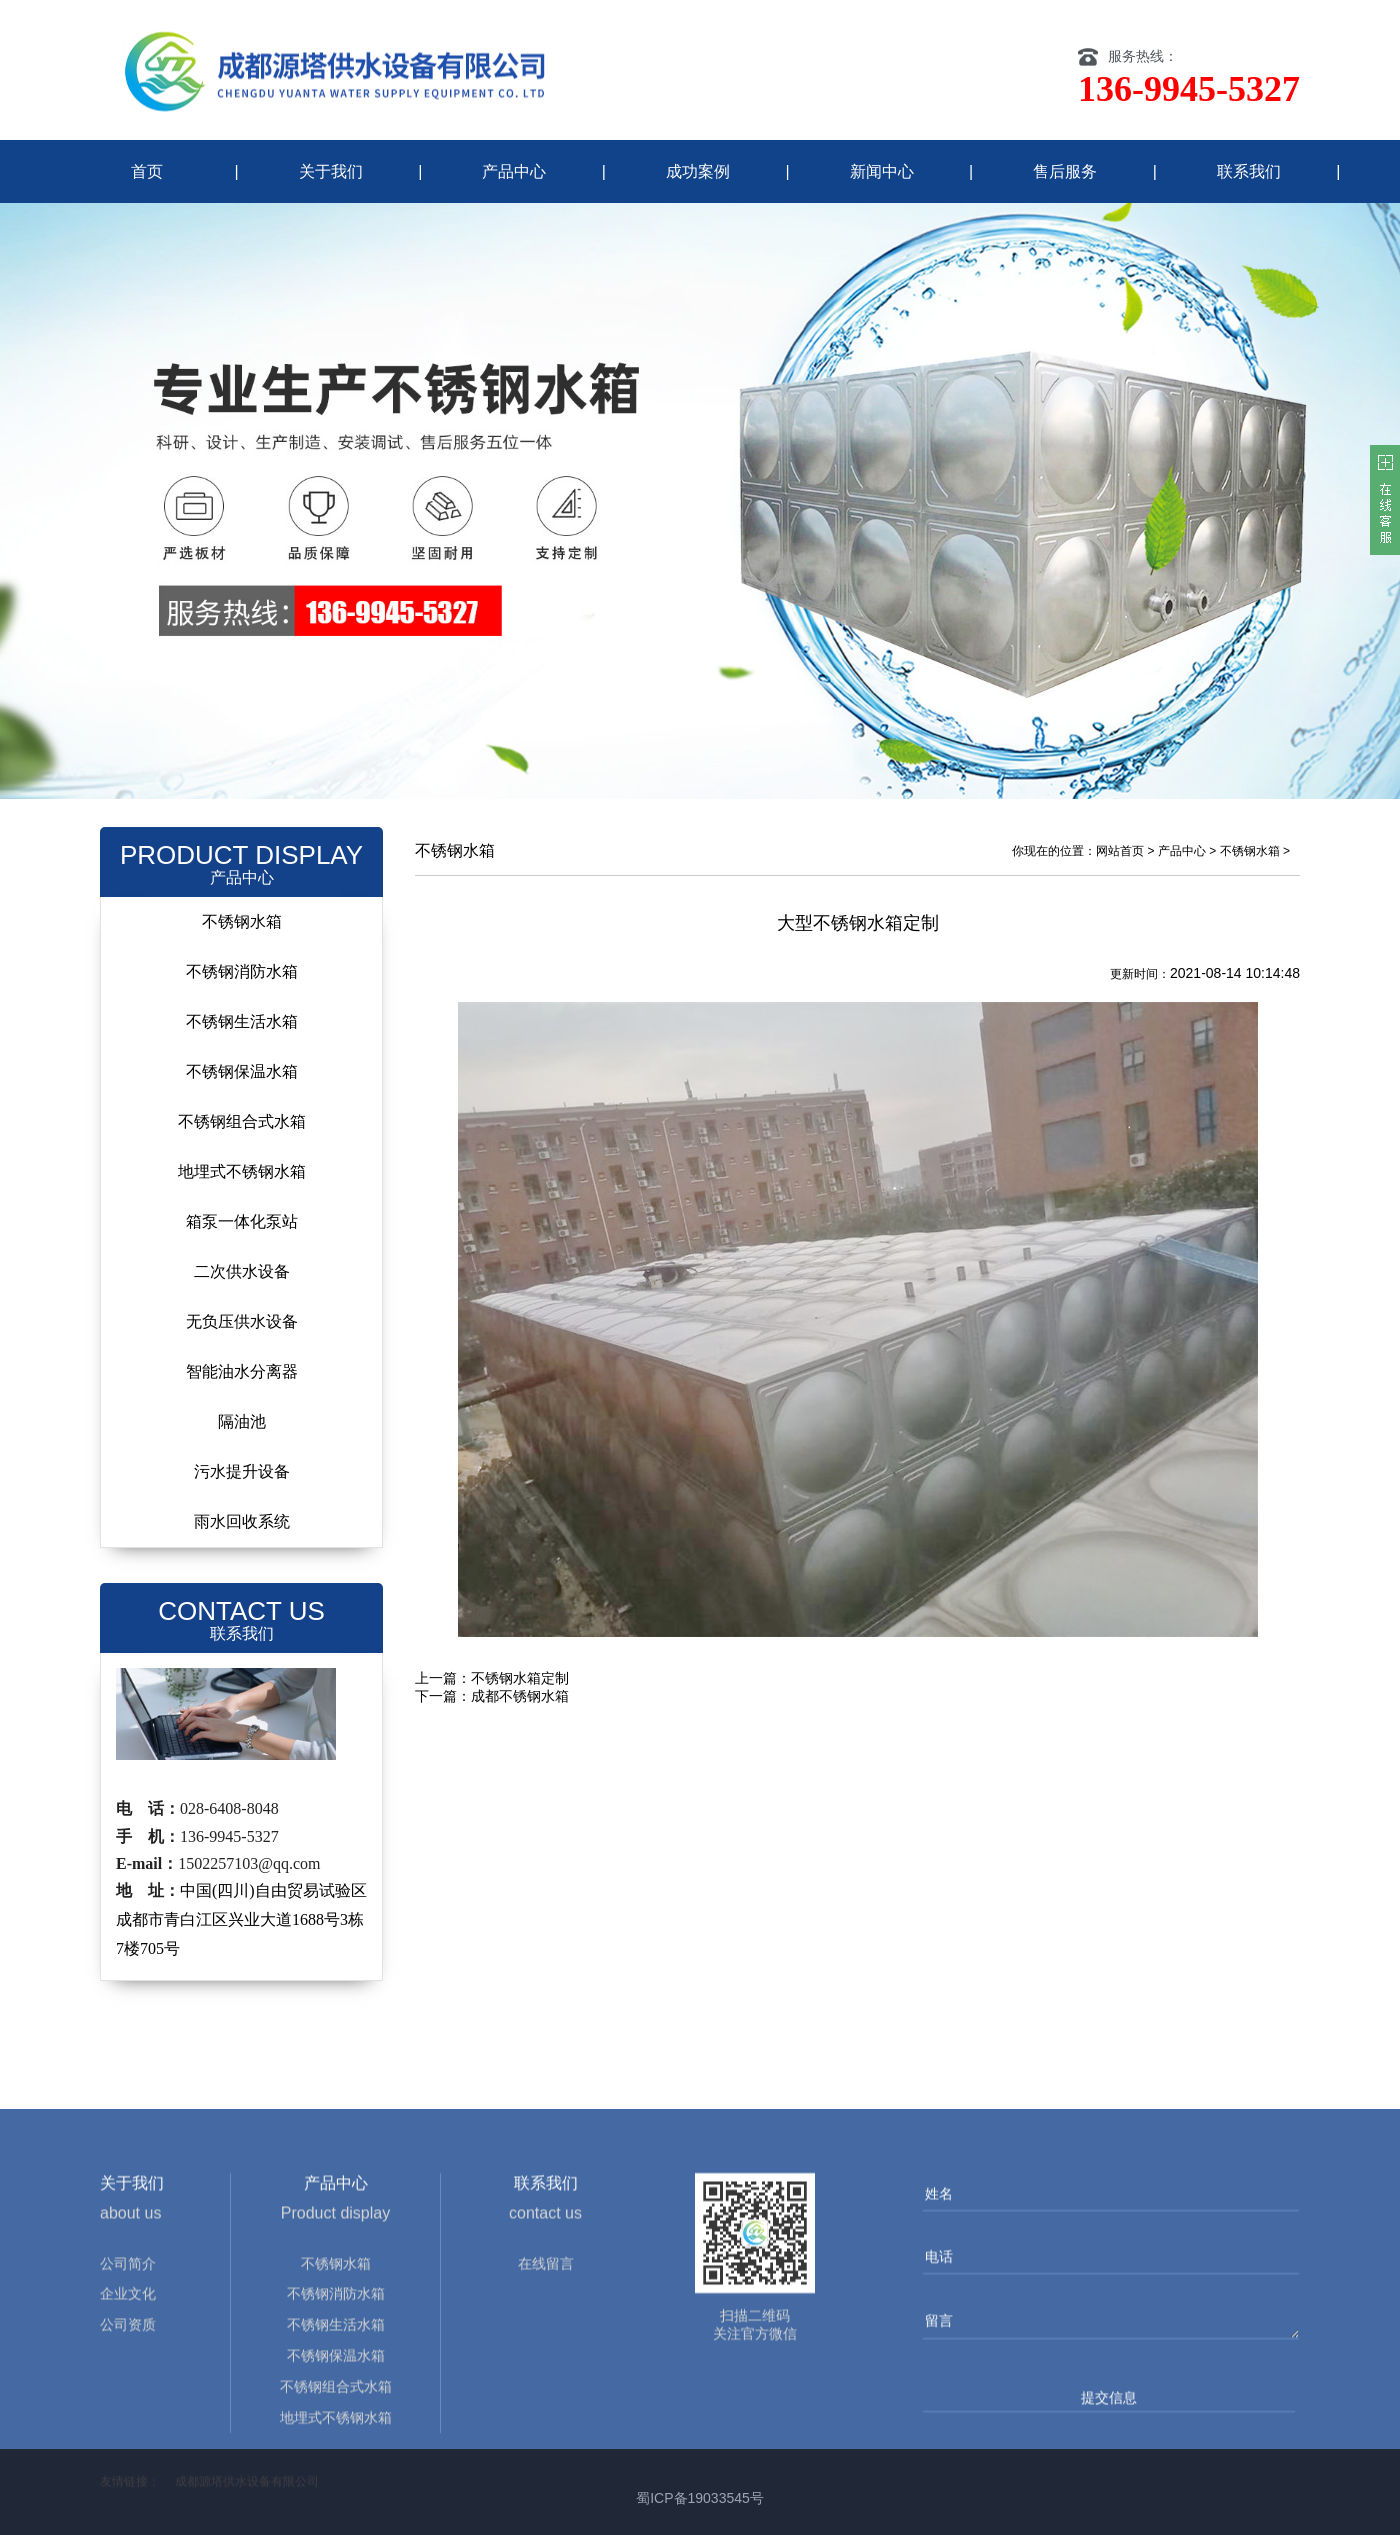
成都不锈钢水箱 (520, 1696)
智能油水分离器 (242, 1371)
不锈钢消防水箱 (242, 971)
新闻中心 (882, 171)
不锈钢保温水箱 (242, 1071)
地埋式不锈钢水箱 (242, 1171)
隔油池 (242, 1421)
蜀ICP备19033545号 (700, 2498)
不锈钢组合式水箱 (242, 1121)
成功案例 (698, 171)
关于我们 (331, 171)
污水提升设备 (242, 1471)
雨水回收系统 (242, 1521)
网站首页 (1120, 851)
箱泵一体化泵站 (242, 1221)
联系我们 (1249, 171)
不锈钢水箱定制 (520, 1678)
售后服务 (1065, 171)
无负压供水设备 (242, 1321)
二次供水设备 (242, 1271)
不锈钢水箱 (242, 921)
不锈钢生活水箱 (242, 1021)
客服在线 (1385, 500)
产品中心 (514, 171)
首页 (147, 171)
